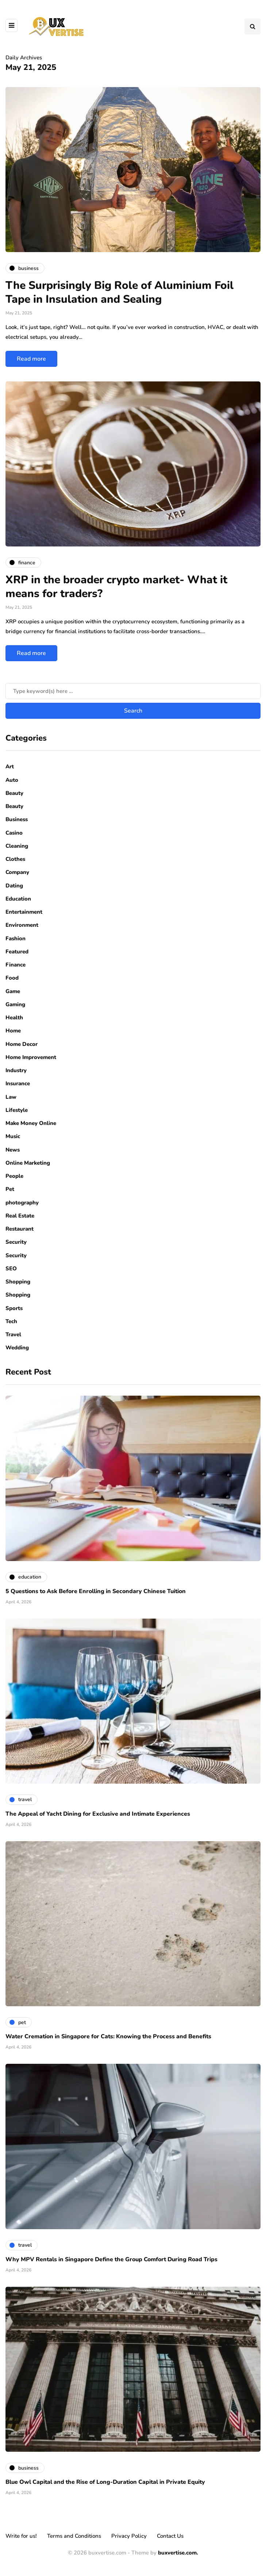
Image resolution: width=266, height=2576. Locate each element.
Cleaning (16, 846)
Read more (31, 359)
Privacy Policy (129, 2536)
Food (12, 977)
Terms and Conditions (74, 2536)
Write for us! (21, 2536)
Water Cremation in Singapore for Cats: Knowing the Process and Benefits (108, 2036)
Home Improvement (30, 1057)
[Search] (133, 691)
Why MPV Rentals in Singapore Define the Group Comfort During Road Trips (111, 2259)
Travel (13, 1334)
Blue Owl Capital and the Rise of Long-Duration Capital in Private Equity (105, 2482)
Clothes (15, 859)
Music (12, 1136)
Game (12, 991)
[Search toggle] (252, 27)
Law (10, 1097)
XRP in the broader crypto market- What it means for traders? (116, 586)
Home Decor (21, 1044)
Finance (15, 964)
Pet (9, 1189)
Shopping (17, 1281)
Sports (14, 1308)
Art (9, 766)
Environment (21, 925)
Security (16, 1242)
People (14, 1176)
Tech (11, 1321)
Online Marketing (27, 1163)
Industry (16, 1070)
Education (18, 898)
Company (17, 872)
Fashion (15, 938)
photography (22, 1202)
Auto (11, 780)
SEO (11, 1268)
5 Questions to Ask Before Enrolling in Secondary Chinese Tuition (95, 1591)
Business (16, 819)
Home (13, 1030)
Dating (14, 885)
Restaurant (19, 1228)
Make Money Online (30, 1123)
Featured (16, 951)
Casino (14, 832)
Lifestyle (16, 1110)
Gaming (15, 1004)
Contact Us (170, 2536)
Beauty (14, 793)
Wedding (17, 1347)
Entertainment (23, 911)
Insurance (17, 1083)
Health (14, 1017)
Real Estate (19, 1215)
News (12, 1149)
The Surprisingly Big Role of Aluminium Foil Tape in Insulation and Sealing (119, 292)
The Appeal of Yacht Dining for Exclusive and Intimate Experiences (97, 1814)
